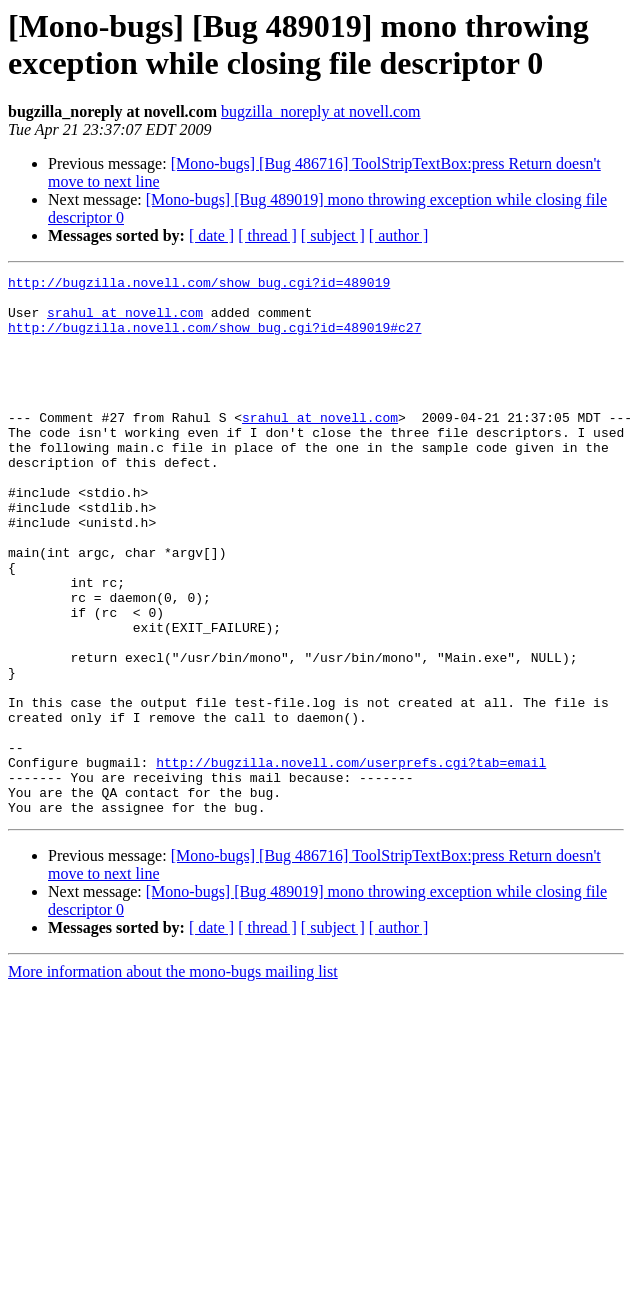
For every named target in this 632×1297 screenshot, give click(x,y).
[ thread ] (267, 235)
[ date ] (211, 235)
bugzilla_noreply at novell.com (321, 111)
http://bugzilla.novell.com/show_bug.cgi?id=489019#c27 (214, 339)
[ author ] (399, 235)
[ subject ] (333, 235)
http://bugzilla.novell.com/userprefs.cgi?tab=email (351, 861)
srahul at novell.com (125, 321)
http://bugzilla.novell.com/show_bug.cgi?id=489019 (199, 285)
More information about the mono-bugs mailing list (173, 1079)
